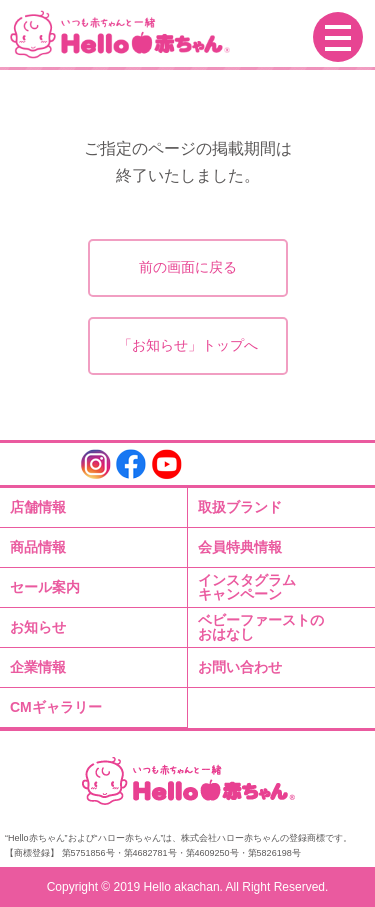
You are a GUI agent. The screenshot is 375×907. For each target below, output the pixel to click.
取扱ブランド (240, 507)
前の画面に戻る (188, 267)
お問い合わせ (240, 667)
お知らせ (38, 627)
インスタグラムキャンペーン (247, 587)
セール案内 (45, 587)
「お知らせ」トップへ (188, 345)
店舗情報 (38, 507)
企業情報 (38, 667)
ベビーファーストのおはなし (261, 627)
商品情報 (38, 547)
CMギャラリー (56, 707)
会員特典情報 (240, 547)
